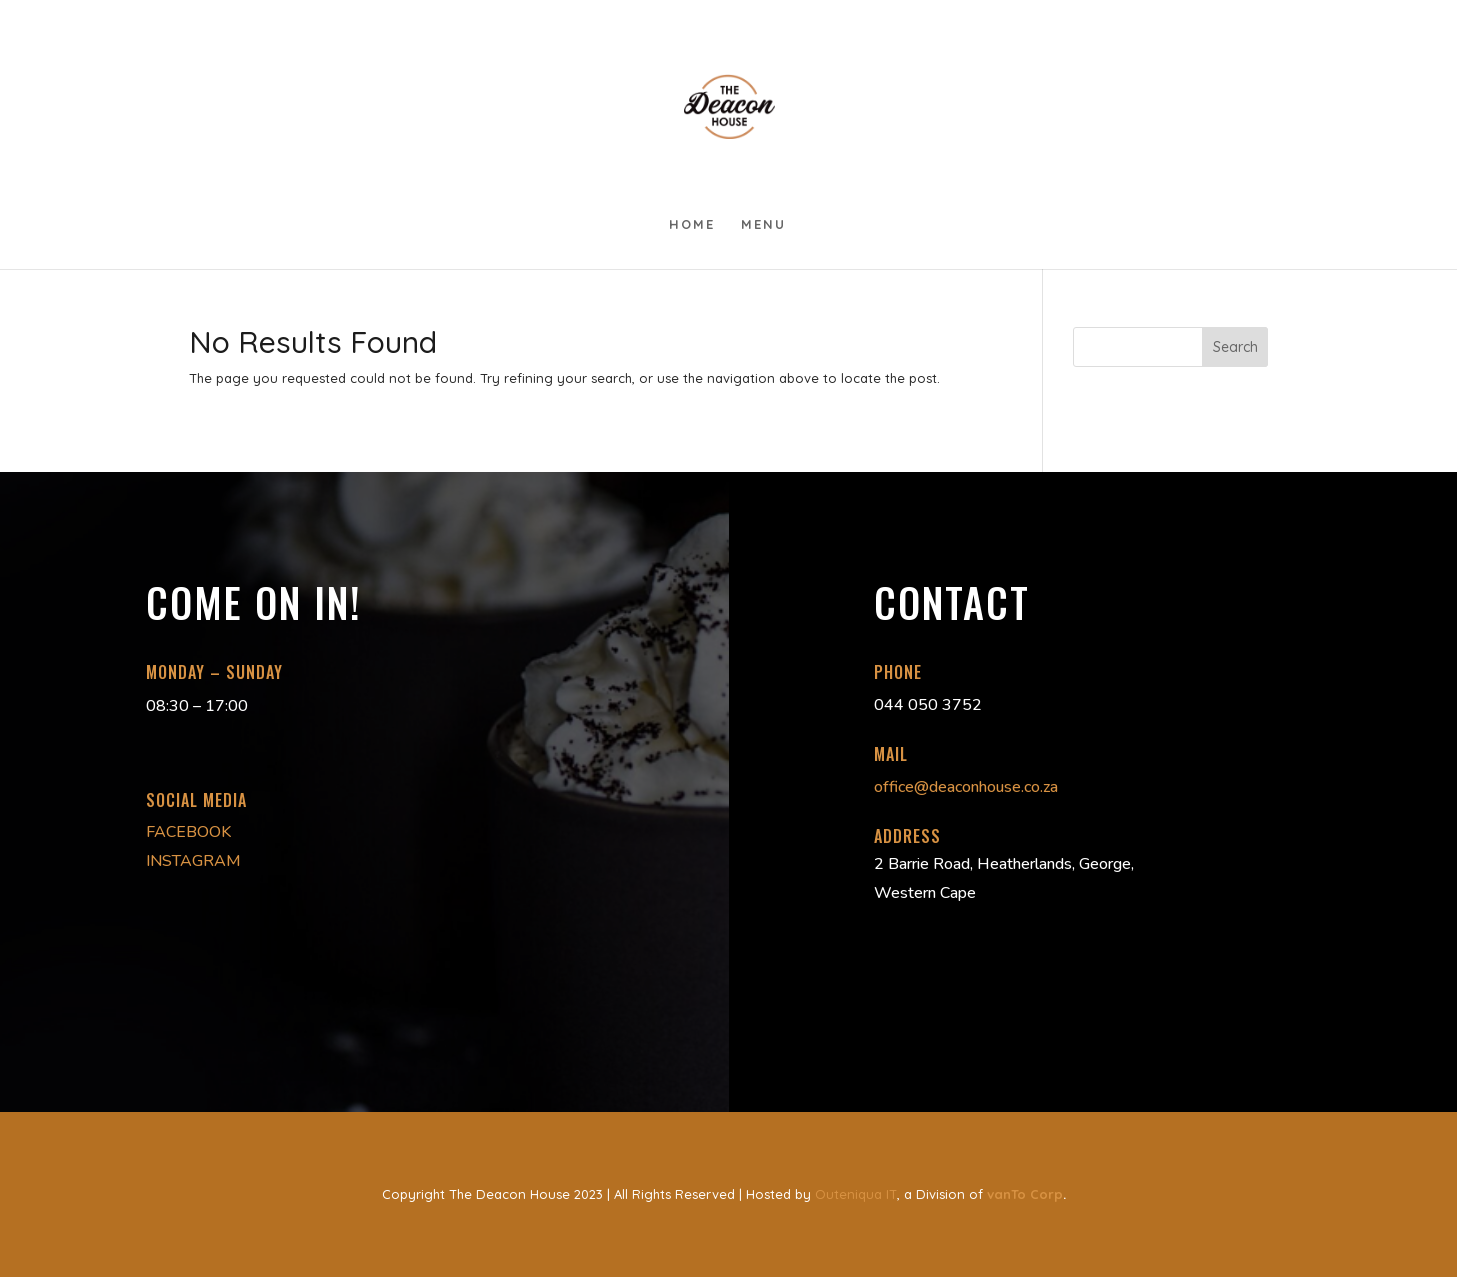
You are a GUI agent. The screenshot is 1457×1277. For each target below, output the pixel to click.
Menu (763, 224)
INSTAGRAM (193, 861)
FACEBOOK (188, 832)
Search (1235, 347)
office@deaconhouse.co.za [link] (966, 787)
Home (692, 224)
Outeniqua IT (856, 1194)
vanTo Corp (1025, 1194)
